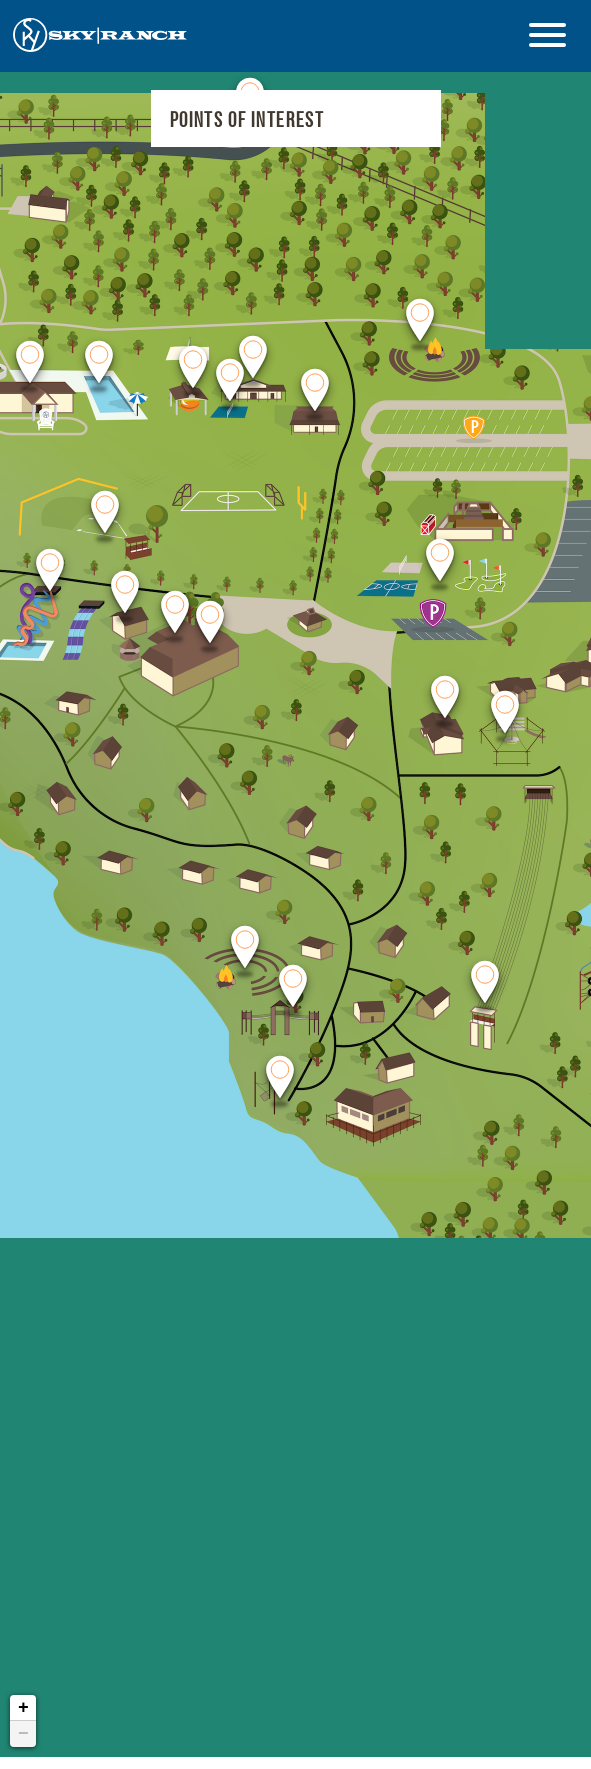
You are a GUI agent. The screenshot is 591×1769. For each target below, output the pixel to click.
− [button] (23, 1699)
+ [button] (23, 1673)
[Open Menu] (547, 35)
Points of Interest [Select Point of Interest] (247, 119)
